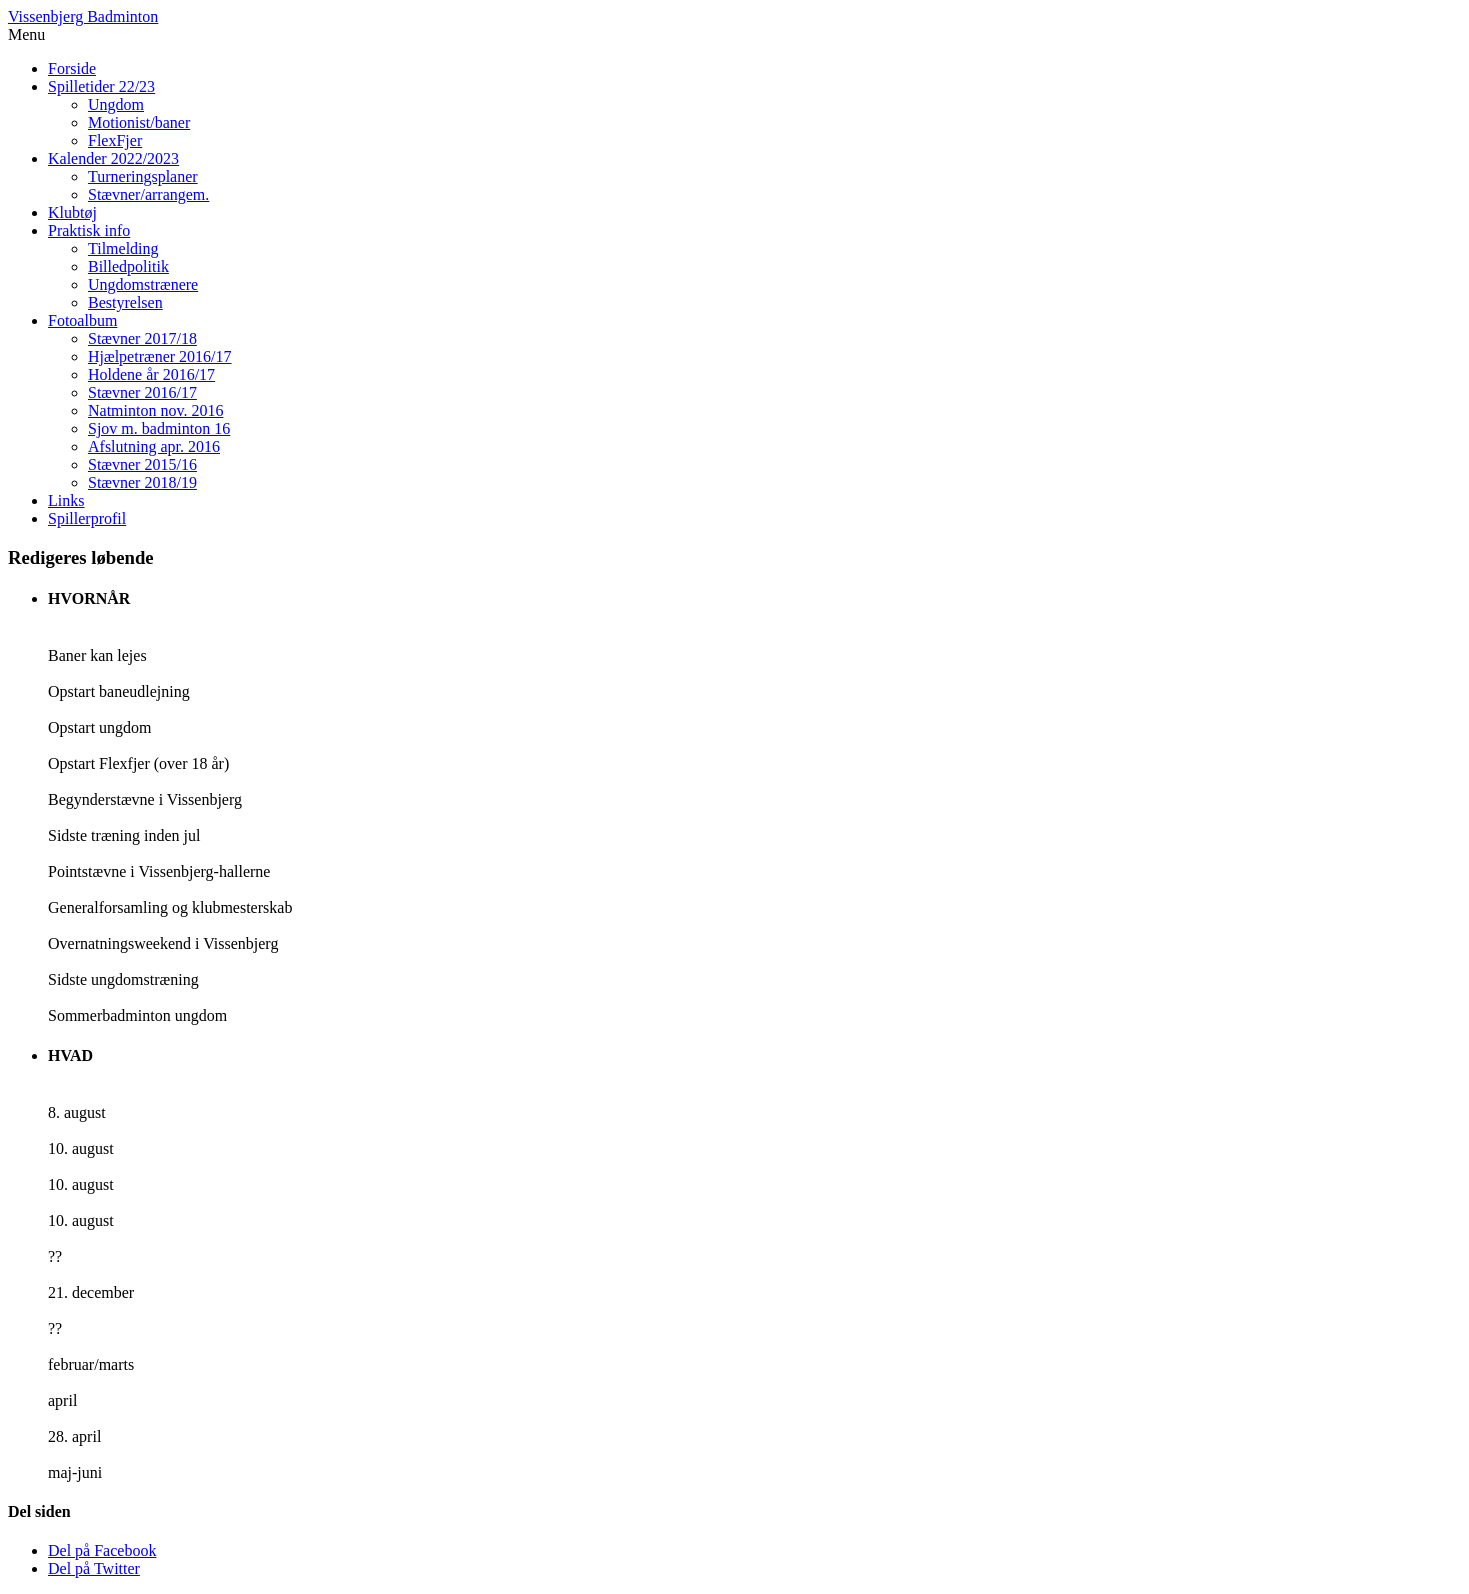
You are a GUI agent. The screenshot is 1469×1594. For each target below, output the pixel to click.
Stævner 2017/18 (142, 338)
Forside (72, 68)
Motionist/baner (139, 122)
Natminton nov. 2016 (155, 410)
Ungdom (116, 104)
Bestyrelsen (125, 302)
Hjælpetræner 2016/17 (160, 356)
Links (66, 500)
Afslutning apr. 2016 (154, 446)
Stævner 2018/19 (142, 482)
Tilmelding (123, 248)
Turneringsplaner (143, 176)
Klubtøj (72, 212)
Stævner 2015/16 (142, 464)
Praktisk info (89, 230)
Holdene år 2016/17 (151, 374)
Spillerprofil (87, 518)
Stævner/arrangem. (148, 194)
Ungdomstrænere (143, 284)
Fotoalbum (82, 320)
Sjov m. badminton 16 (159, 428)
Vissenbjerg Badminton (83, 16)
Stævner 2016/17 (142, 392)
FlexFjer (115, 140)
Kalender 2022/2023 (113, 158)
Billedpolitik (128, 266)
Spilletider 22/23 (101, 86)
